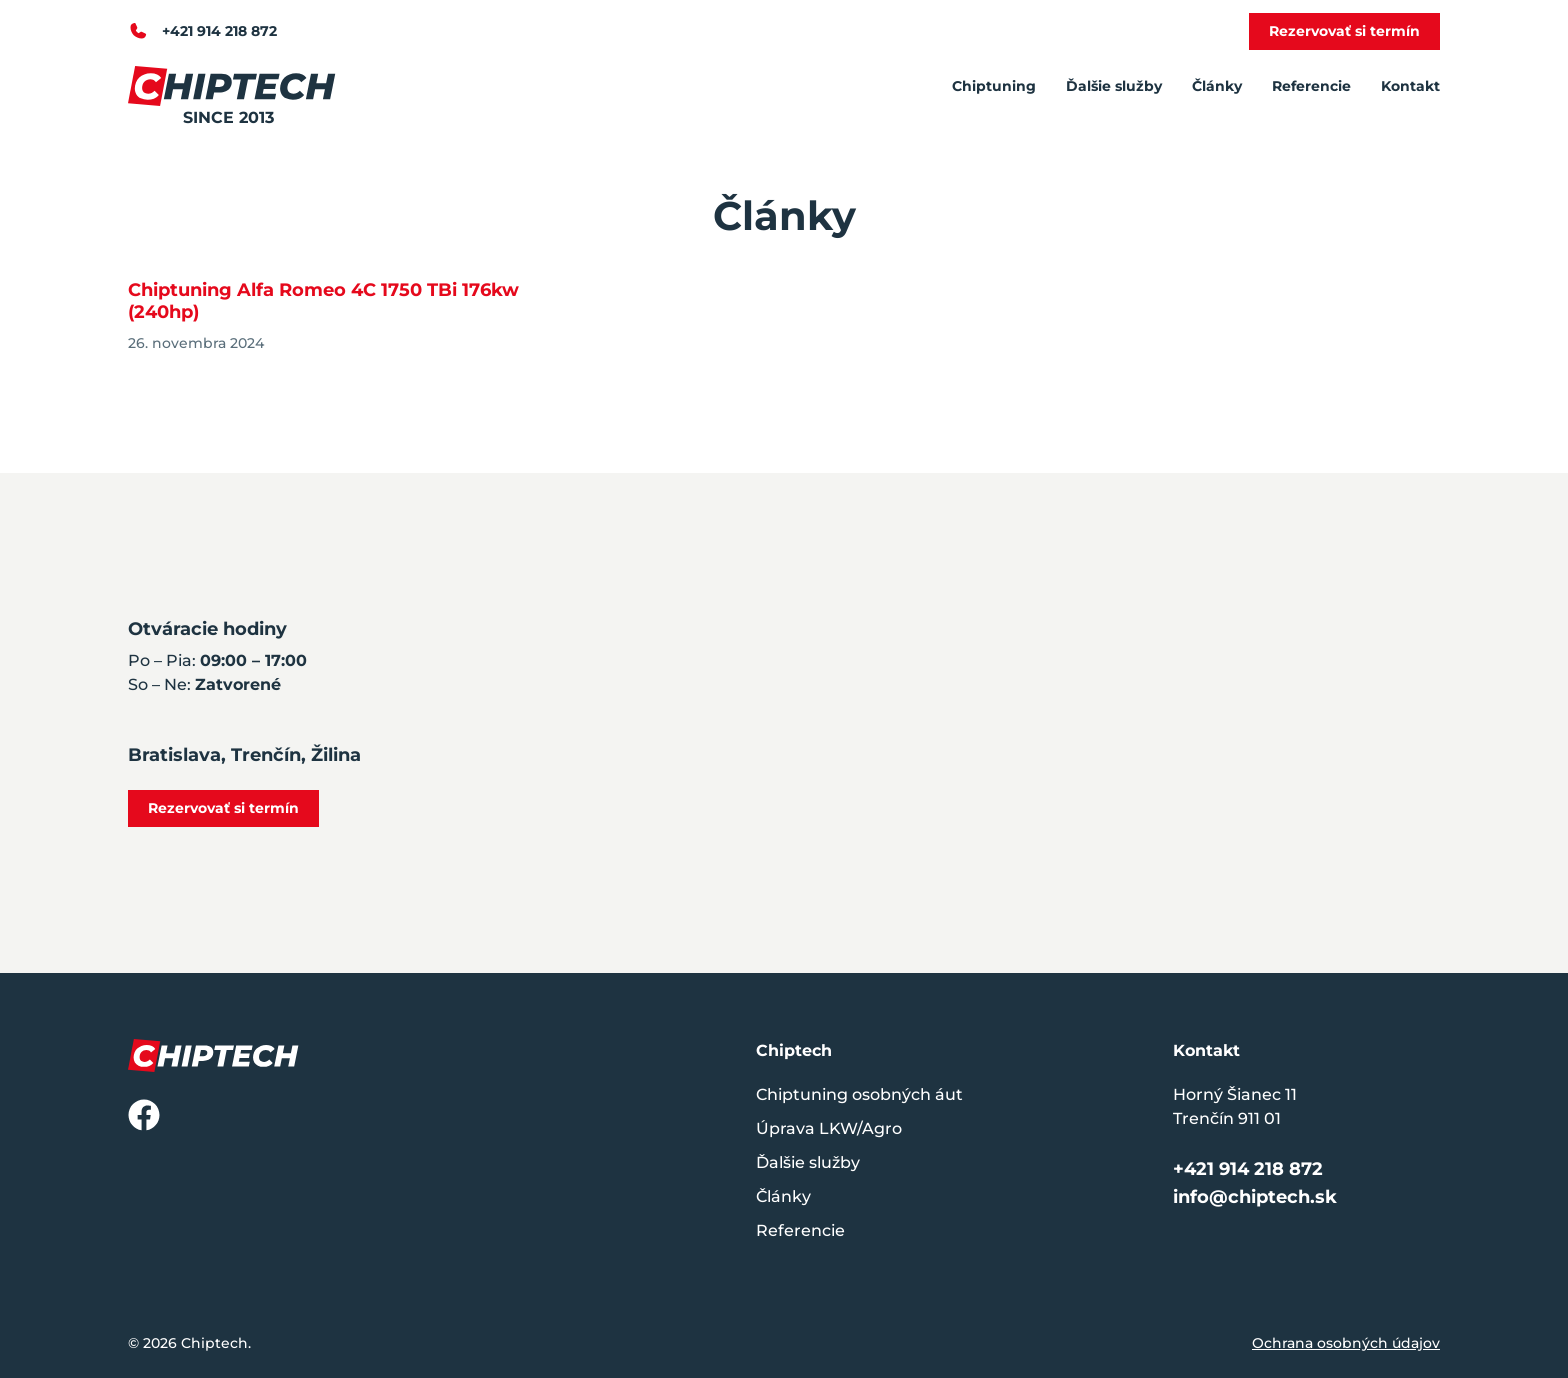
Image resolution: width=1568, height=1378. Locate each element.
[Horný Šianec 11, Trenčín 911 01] (1129, 723)
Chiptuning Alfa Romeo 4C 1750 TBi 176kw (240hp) (323, 301)
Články (1217, 86)
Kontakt (1410, 86)
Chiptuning (994, 86)
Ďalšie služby (1114, 86)
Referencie (1311, 86)
